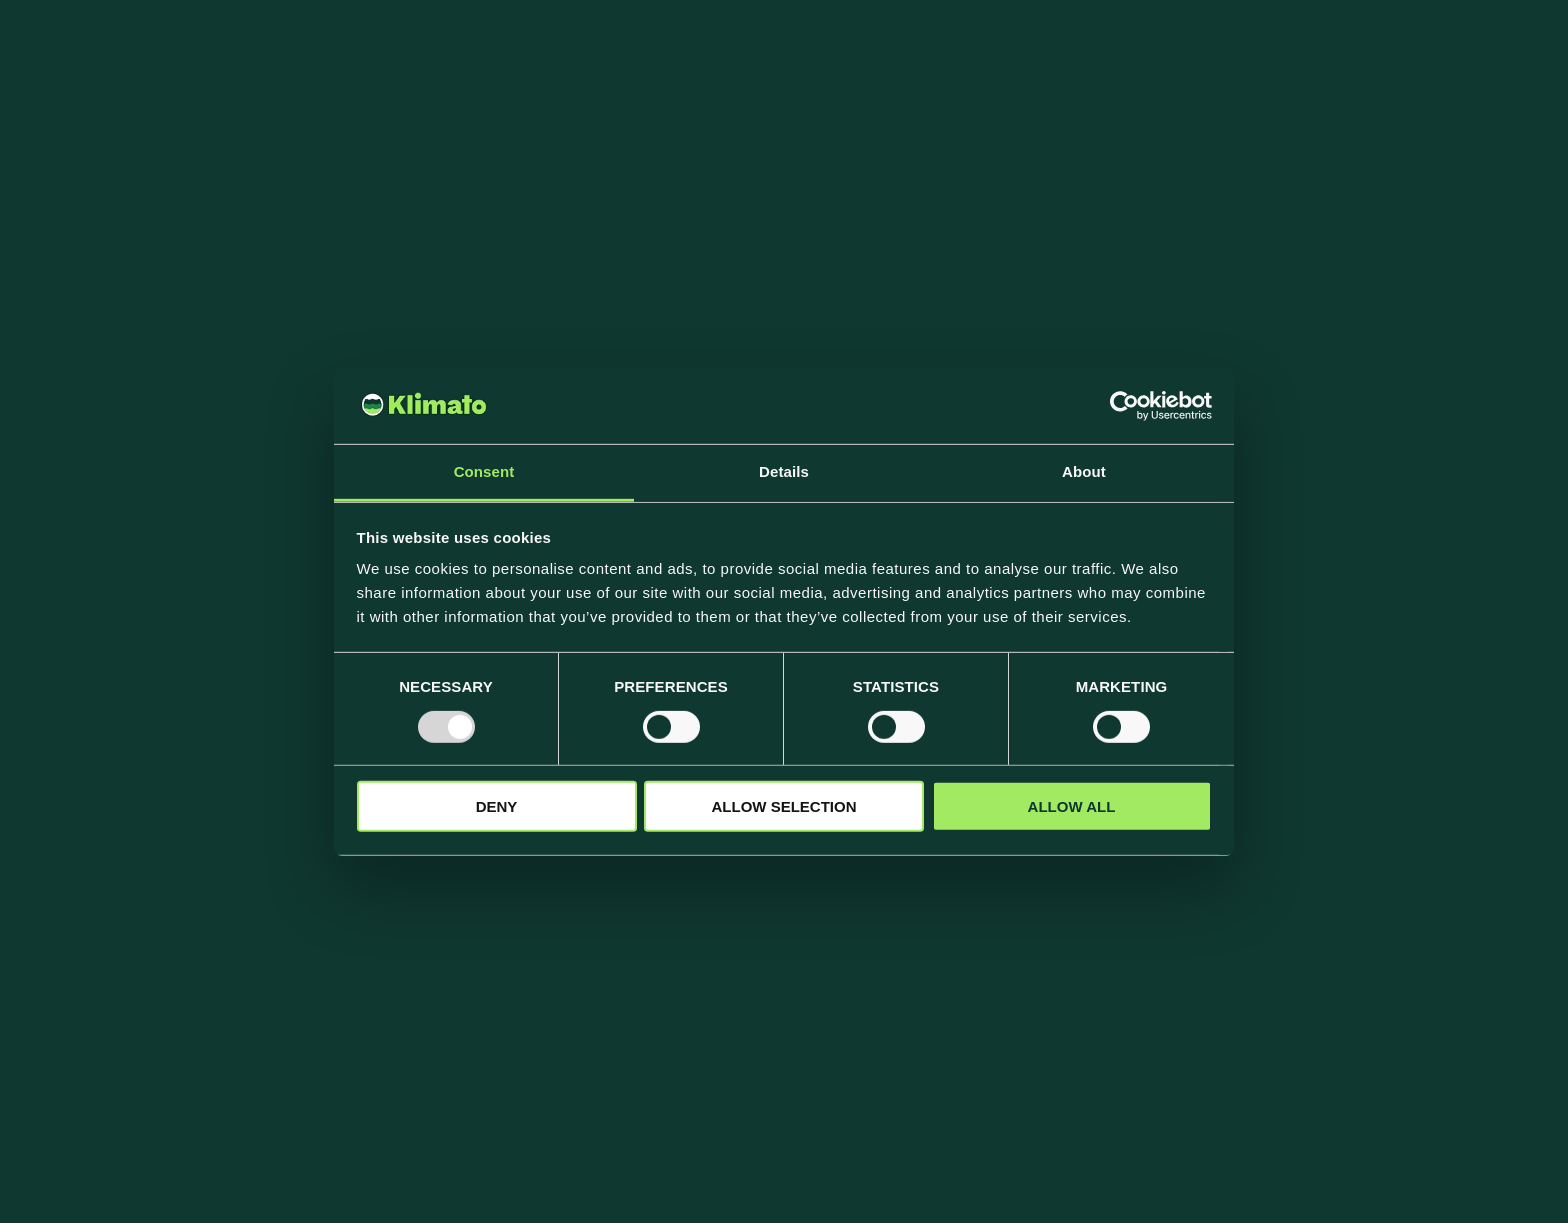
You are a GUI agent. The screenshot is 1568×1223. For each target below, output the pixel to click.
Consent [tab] (484, 471)
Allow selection (784, 806)
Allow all (1072, 806)
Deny (497, 806)
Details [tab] (784, 471)
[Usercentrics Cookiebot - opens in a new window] (1124, 406)
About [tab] (1084, 471)
